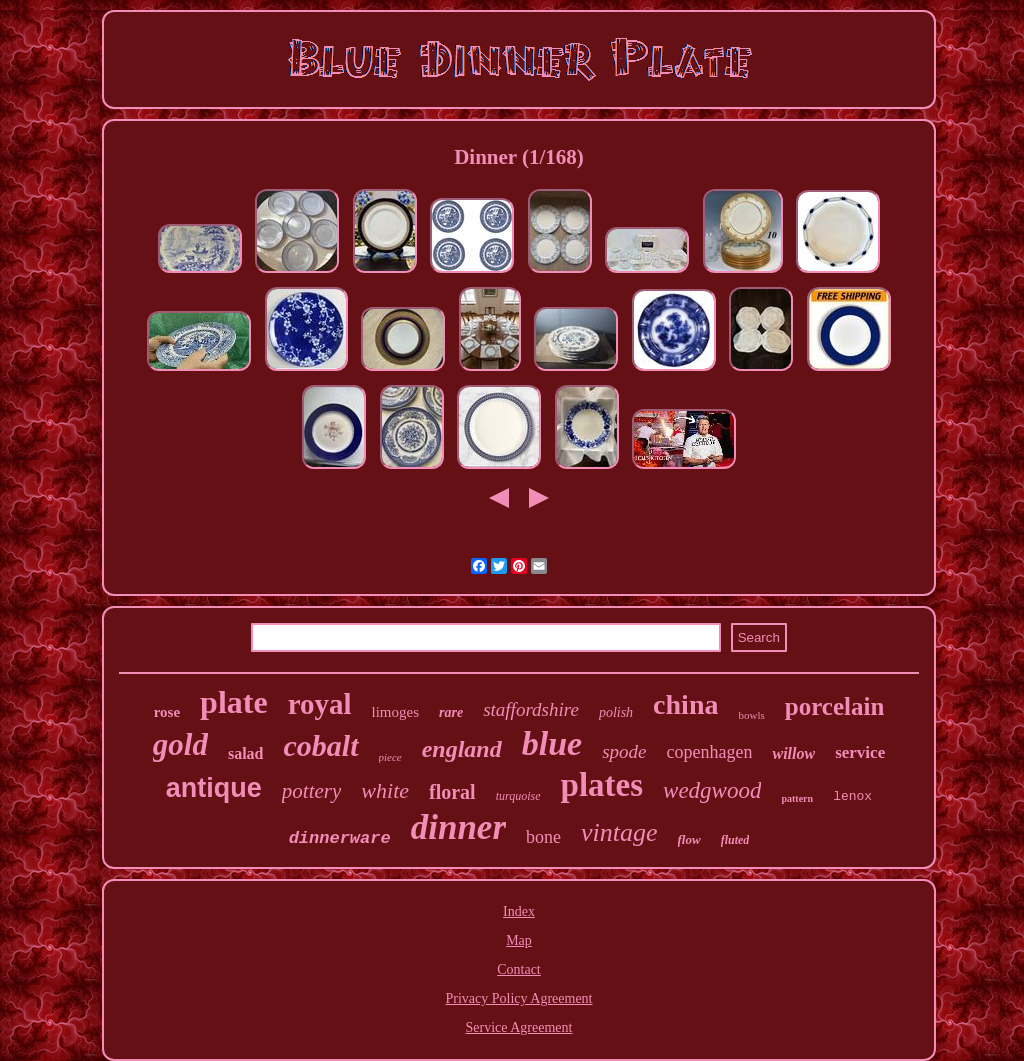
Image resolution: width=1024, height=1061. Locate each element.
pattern (797, 798)
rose (167, 712)
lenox (852, 796)
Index (519, 911)
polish (616, 712)
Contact (519, 969)
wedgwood (712, 790)
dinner (458, 827)
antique (214, 788)
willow (793, 753)
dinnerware (340, 838)
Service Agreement (519, 1027)
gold (180, 744)
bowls (751, 715)
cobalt (321, 745)
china (685, 704)
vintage (619, 832)
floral (452, 792)
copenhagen (710, 752)
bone (543, 837)
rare (451, 712)
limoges (396, 712)
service (860, 752)
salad (246, 753)
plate (234, 702)
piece (390, 757)
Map (519, 940)
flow (689, 839)
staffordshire (531, 709)
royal (320, 704)
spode (624, 751)
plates (602, 785)
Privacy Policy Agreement (519, 998)
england (462, 749)
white (385, 790)
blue (552, 743)
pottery (311, 791)
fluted (735, 840)
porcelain (835, 706)
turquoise (518, 796)
